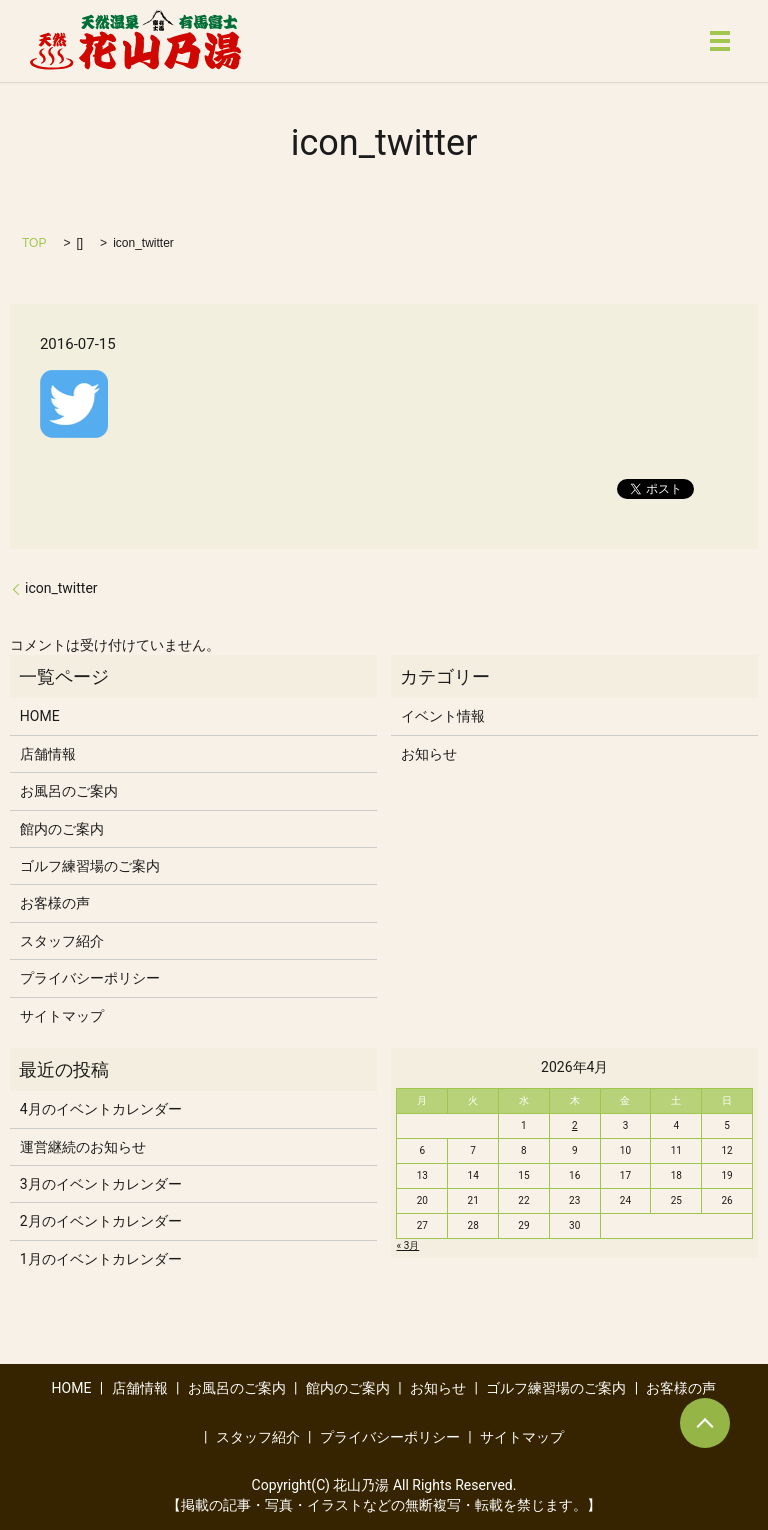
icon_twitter (61, 588)
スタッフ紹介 (62, 941)
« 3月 (407, 1245)
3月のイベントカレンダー (101, 1184)
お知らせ (429, 754)
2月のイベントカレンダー (101, 1221)
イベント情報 (443, 716)
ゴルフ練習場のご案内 (90, 866)
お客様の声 (55, 903)
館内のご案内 (62, 829)
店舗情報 (48, 754)
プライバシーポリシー (90, 978)
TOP (34, 243)
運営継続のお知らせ (83, 1147)
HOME (40, 716)
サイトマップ (62, 1016)
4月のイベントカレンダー (101, 1109)
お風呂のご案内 (69, 791)
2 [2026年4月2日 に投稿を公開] (575, 1125)
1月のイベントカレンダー (101, 1259)
